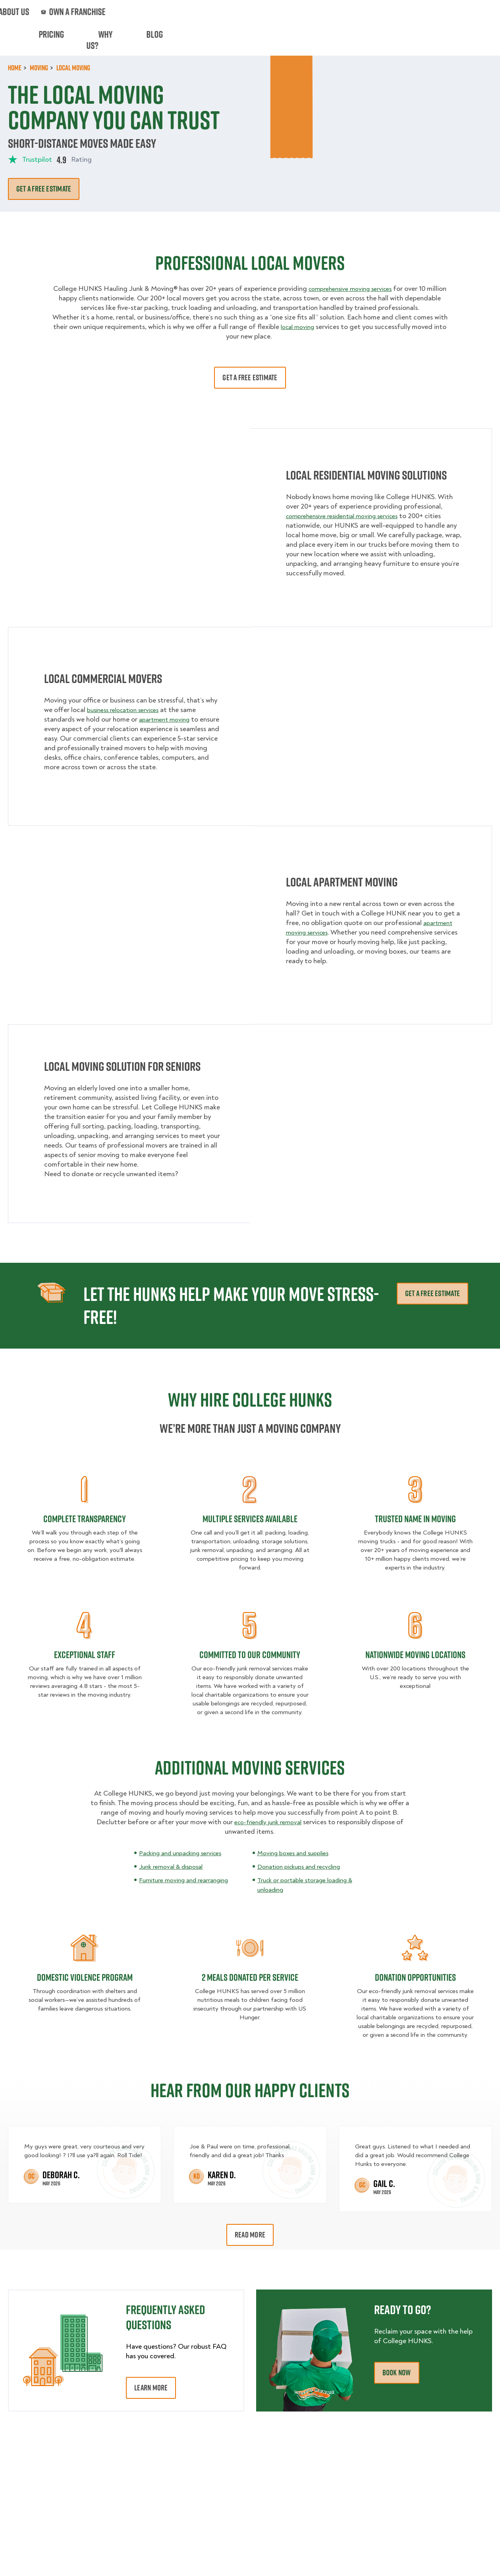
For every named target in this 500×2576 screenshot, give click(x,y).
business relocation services (128, 709)
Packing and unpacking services (186, 1853)
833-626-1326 (470, 12)
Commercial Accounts (172, 12)
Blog (409, 39)
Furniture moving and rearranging (190, 1880)
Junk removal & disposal (175, 1866)
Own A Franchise (330, 12)
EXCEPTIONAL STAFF (84, 1654)
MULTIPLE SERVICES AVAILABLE (250, 1518)
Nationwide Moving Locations (415, 1654)
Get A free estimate (43, 188)
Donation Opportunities (415, 1977)
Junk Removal (158, 39)
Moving (112, 39)
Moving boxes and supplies (297, 1853)
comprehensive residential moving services (349, 516)
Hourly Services (289, 39)
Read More (250, 2234)
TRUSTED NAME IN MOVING (415, 1518)
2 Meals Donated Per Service (250, 1977)
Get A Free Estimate (249, 377)
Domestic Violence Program (85, 1977)
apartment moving (167, 719)
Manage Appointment (398, 12)
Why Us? (376, 39)
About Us (277, 12)
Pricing (339, 39)
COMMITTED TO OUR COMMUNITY (249, 1654)
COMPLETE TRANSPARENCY (84, 1518)
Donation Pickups (221, 39)
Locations (233, 12)
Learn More (151, 2387)
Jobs (117, 12)
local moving (297, 326)
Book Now (469, 39)
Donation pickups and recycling (304, 1866)
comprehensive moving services (360, 288)
